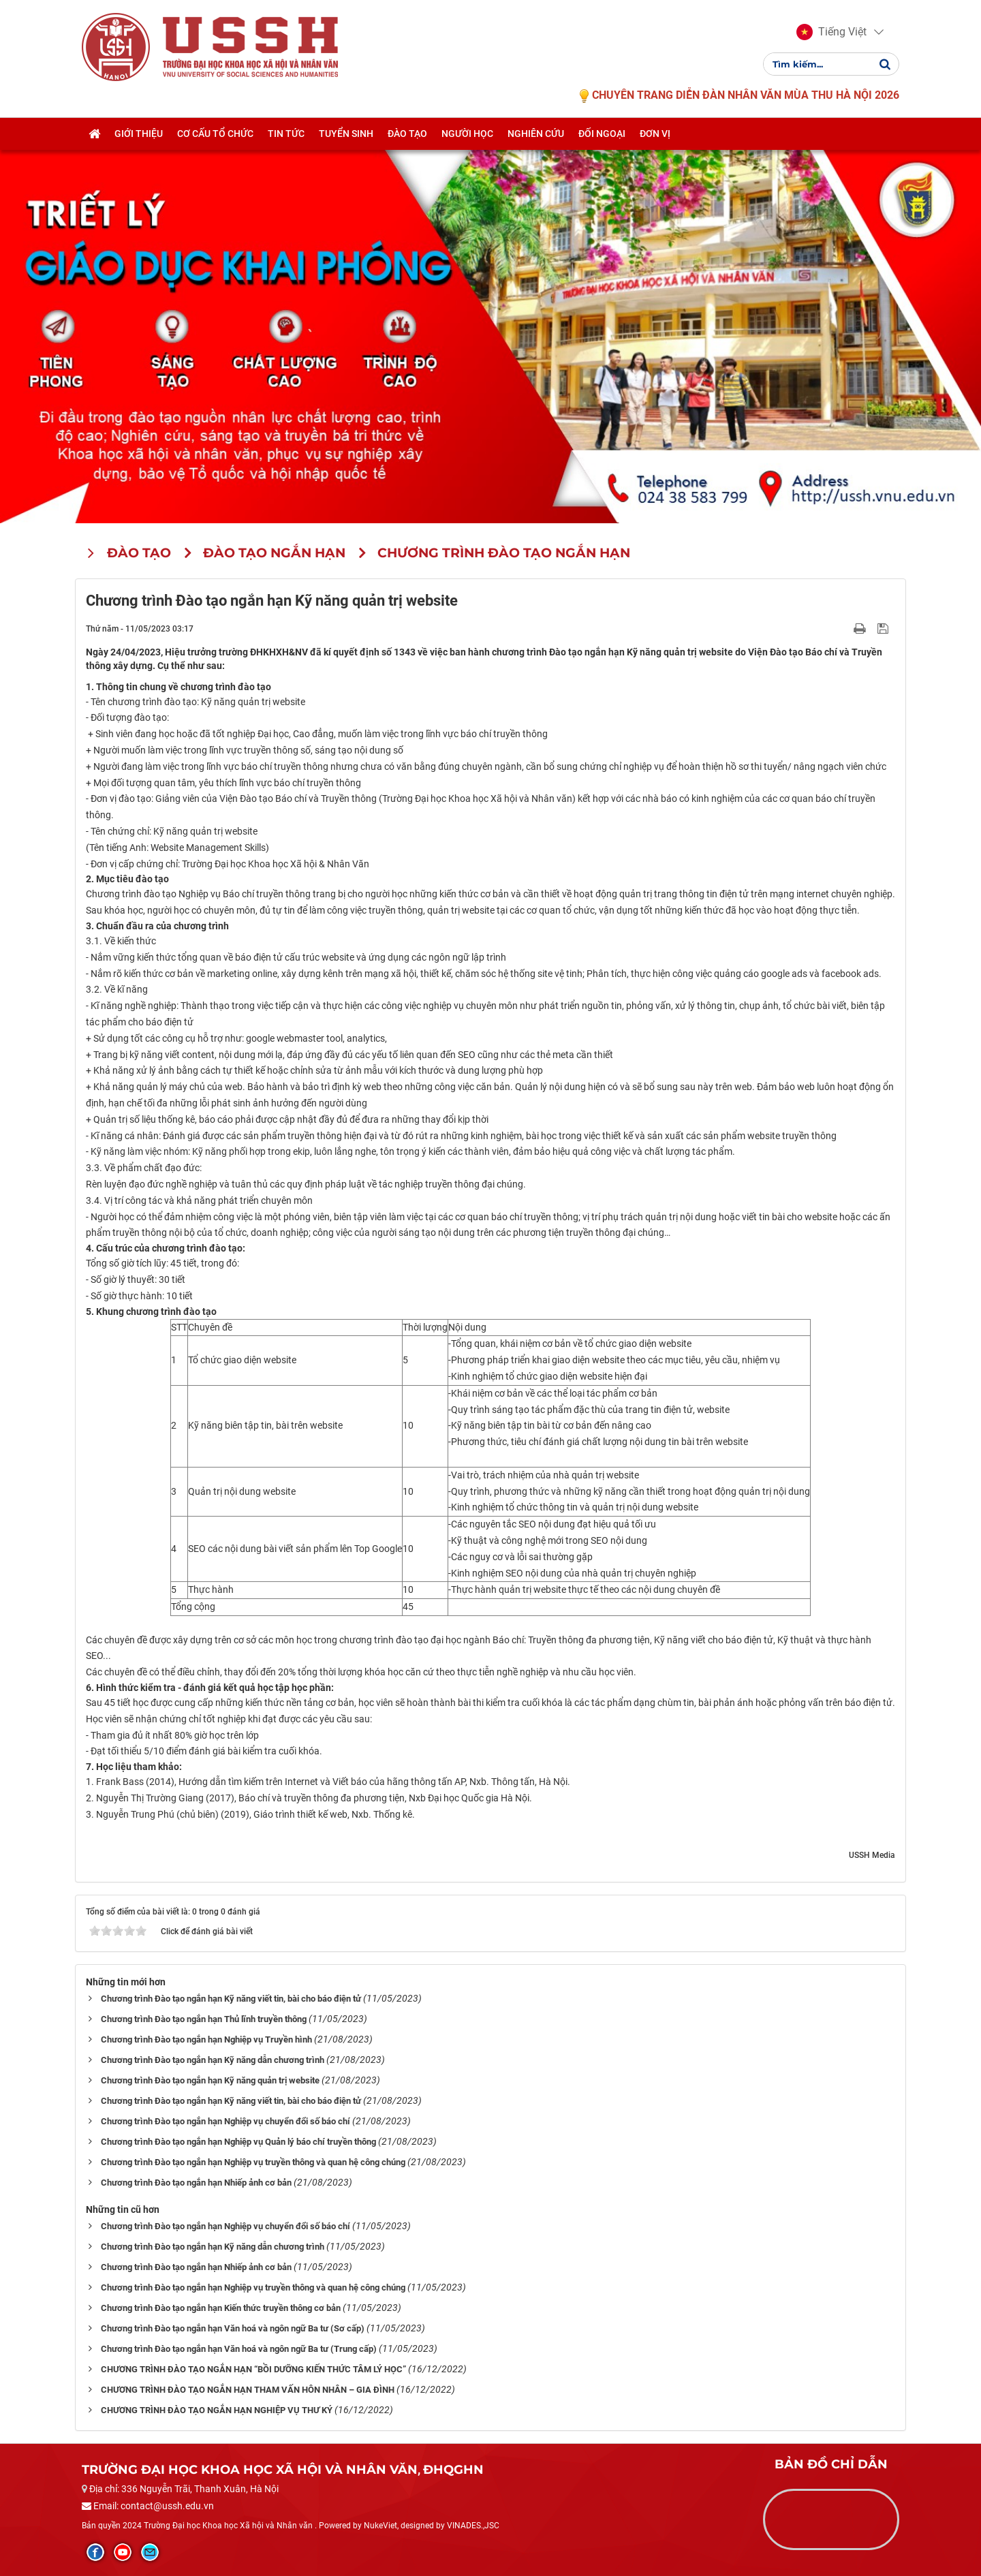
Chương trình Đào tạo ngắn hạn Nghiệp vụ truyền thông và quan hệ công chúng (253, 2162)
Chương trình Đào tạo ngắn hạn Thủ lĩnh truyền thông (204, 2019)
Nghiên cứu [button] (536, 134)
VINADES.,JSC (473, 2525)
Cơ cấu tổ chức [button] (215, 134)
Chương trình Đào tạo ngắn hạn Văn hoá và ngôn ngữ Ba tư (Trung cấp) (239, 2349)
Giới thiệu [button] (138, 134)
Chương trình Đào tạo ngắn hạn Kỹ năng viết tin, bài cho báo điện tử (231, 1998)
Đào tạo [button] (407, 134)
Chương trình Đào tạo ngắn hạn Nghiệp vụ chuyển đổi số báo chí (225, 2121)
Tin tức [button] (286, 134)
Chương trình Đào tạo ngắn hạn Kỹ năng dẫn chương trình (212, 2060)
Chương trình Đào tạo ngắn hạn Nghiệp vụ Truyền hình (206, 2039)
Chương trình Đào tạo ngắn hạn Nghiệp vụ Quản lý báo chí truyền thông (238, 2142)
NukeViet (380, 2525)
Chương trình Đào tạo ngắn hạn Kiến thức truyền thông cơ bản (221, 2308)
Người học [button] (467, 134)
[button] (831, 33)
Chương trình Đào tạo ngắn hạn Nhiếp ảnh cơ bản (196, 2182)
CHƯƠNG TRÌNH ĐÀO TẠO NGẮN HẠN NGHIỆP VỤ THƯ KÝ (216, 2410)
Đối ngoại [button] (601, 134)
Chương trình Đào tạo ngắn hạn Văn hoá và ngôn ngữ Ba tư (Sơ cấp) (232, 2328)
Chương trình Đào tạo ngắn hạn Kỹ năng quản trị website (210, 2080)
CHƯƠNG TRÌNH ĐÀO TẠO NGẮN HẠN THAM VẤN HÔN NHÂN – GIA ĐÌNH (247, 2390)
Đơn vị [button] (655, 134)
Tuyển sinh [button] (346, 134)
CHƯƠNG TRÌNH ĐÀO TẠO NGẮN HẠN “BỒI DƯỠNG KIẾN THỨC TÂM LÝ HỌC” (253, 2369)
